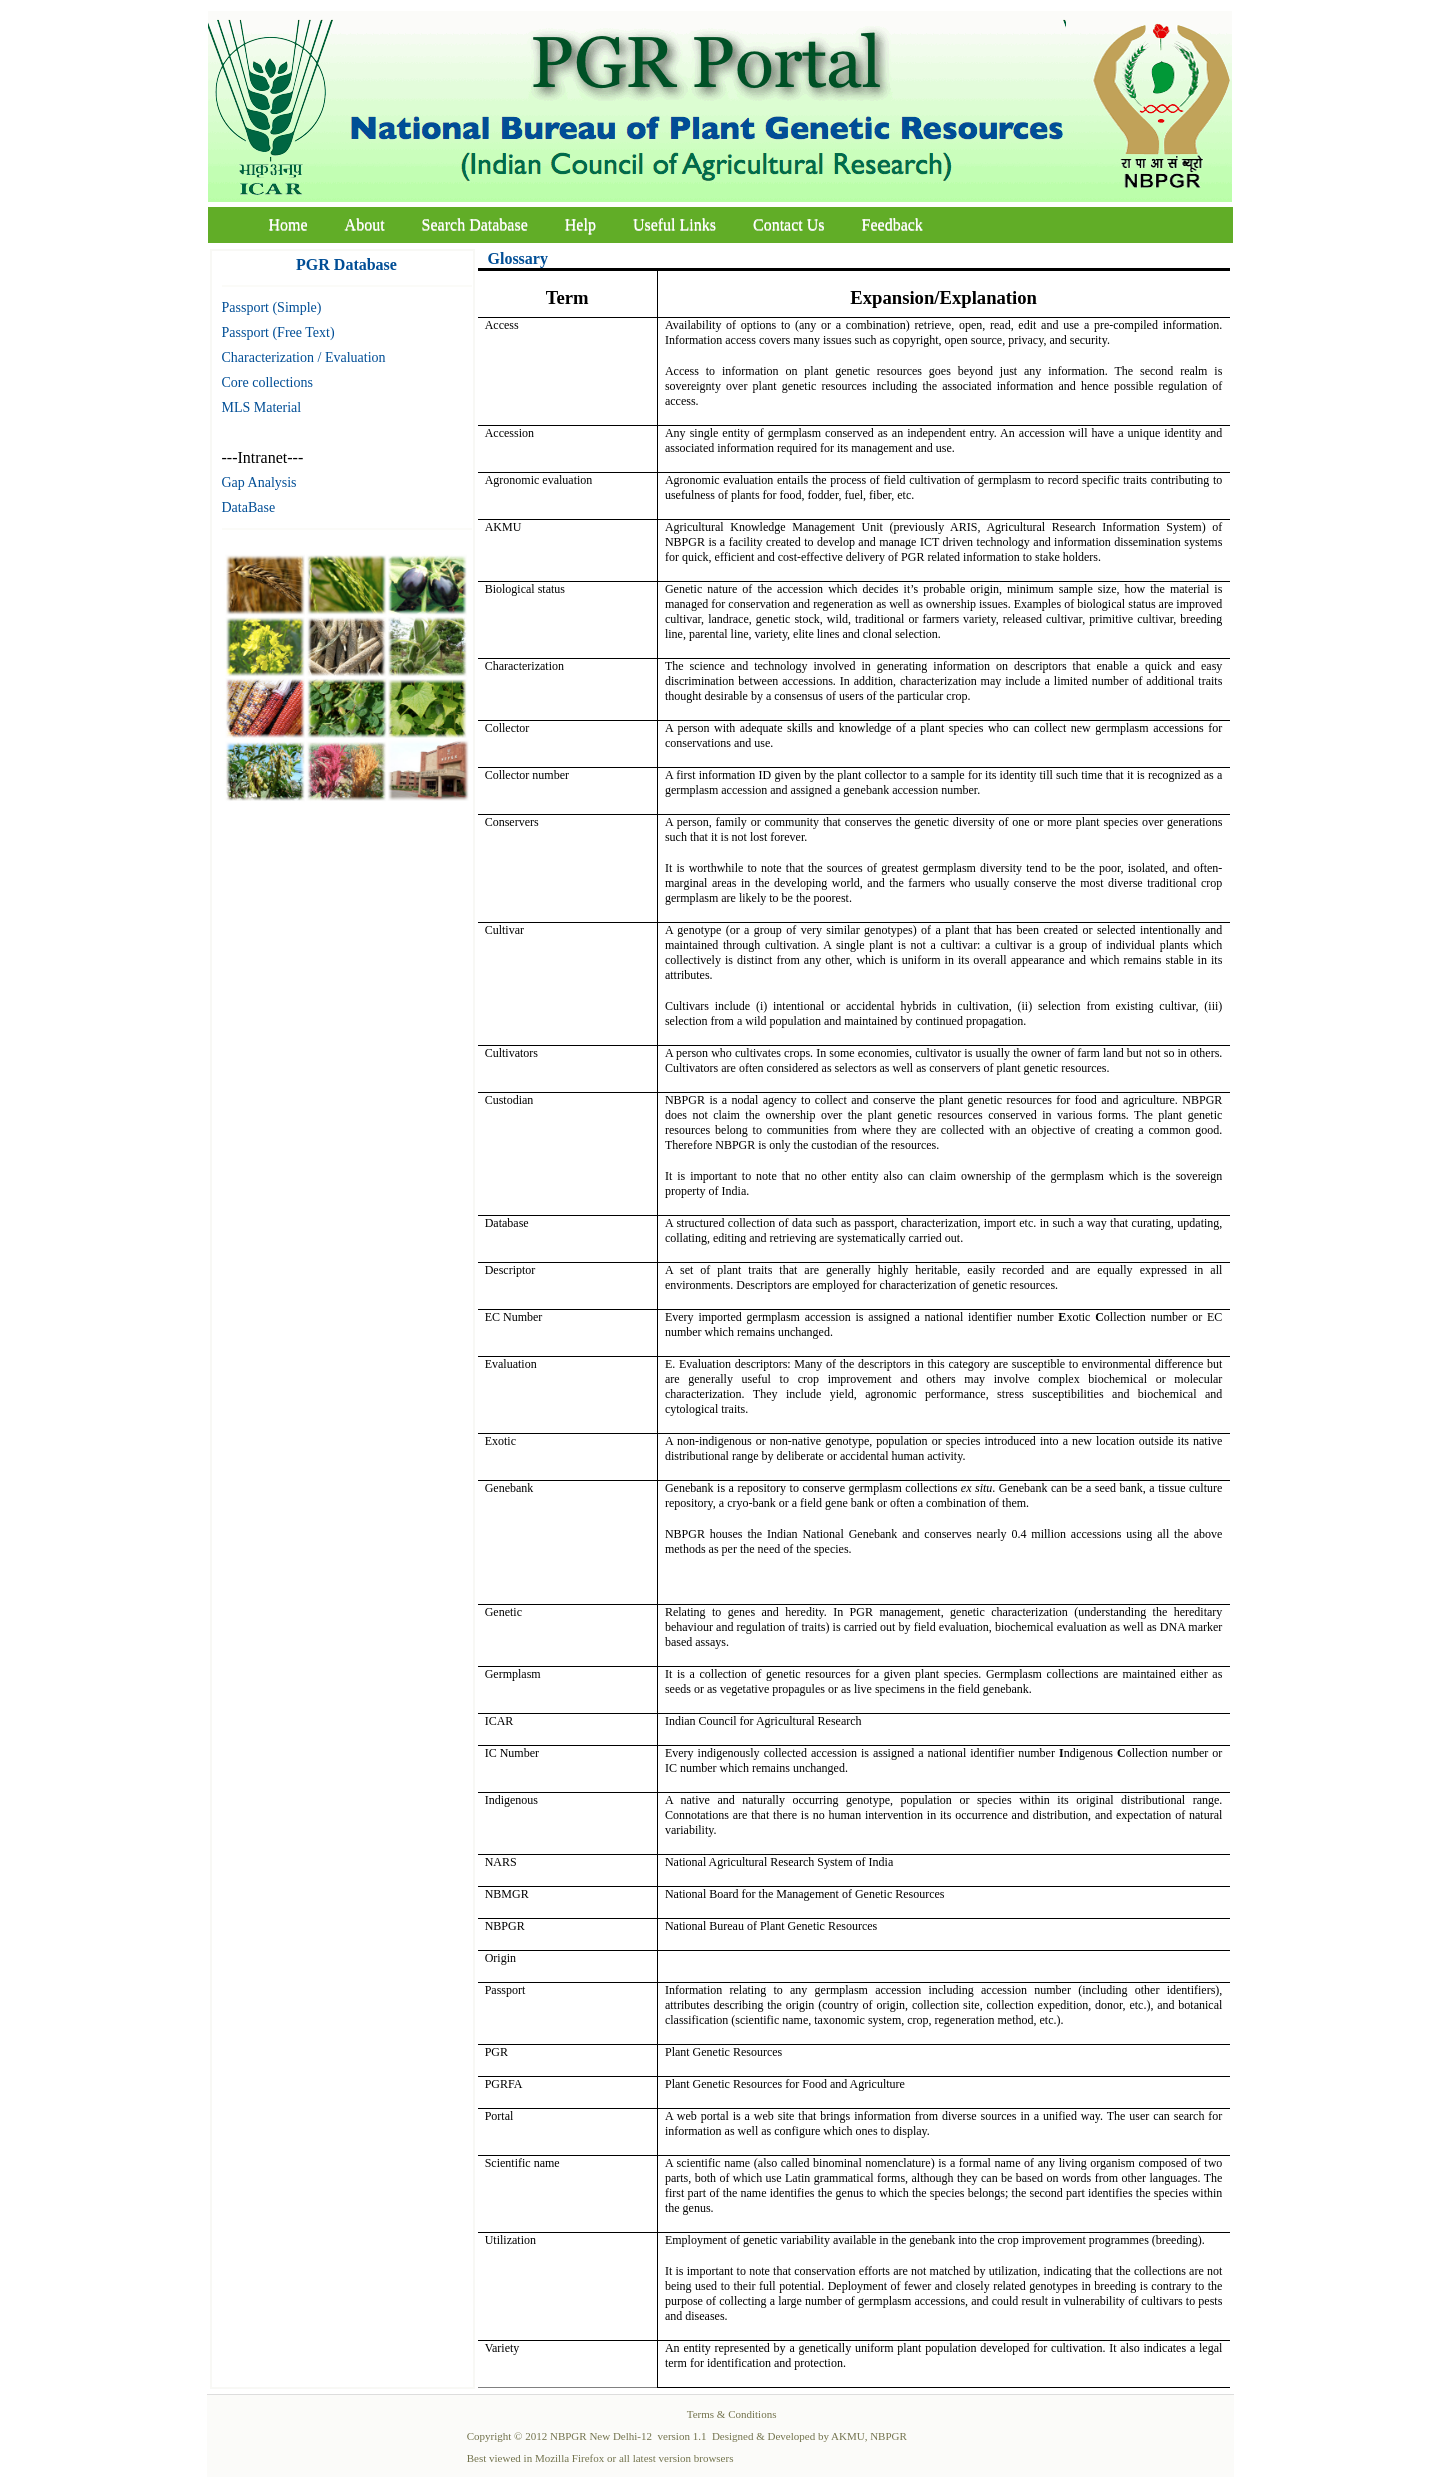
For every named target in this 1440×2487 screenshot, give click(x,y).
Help (580, 224)
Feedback (892, 224)
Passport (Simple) (272, 307)
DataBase (249, 507)
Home (288, 224)
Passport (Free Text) (278, 332)
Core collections (267, 382)
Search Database (475, 224)
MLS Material (262, 407)
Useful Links (674, 224)
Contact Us (789, 224)
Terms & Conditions (732, 2414)
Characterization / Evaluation (304, 357)
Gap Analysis (259, 482)
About (365, 224)
